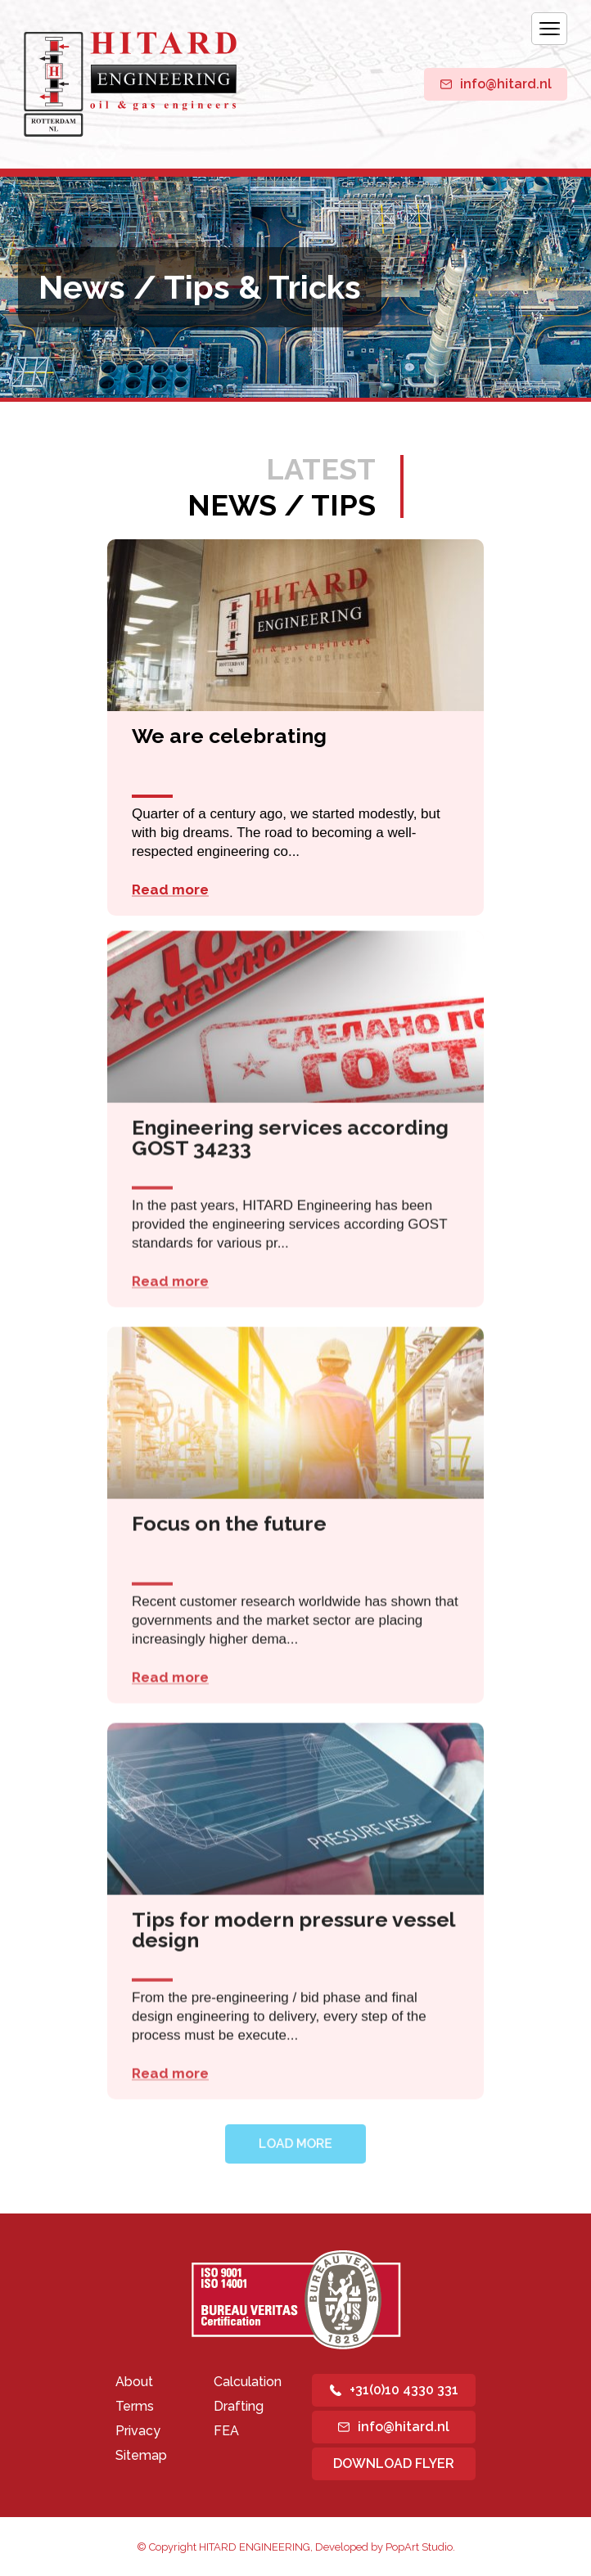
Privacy (137, 2431)
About (134, 2381)
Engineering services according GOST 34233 (290, 1131)
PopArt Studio (419, 2547)
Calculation (248, 2381)
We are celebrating (229, 737)
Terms (134, 2406)
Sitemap (141, 2455)
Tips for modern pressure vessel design (293, 1924)
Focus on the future (229, 1517)
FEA (226, 2431)
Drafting (239, 2406)
